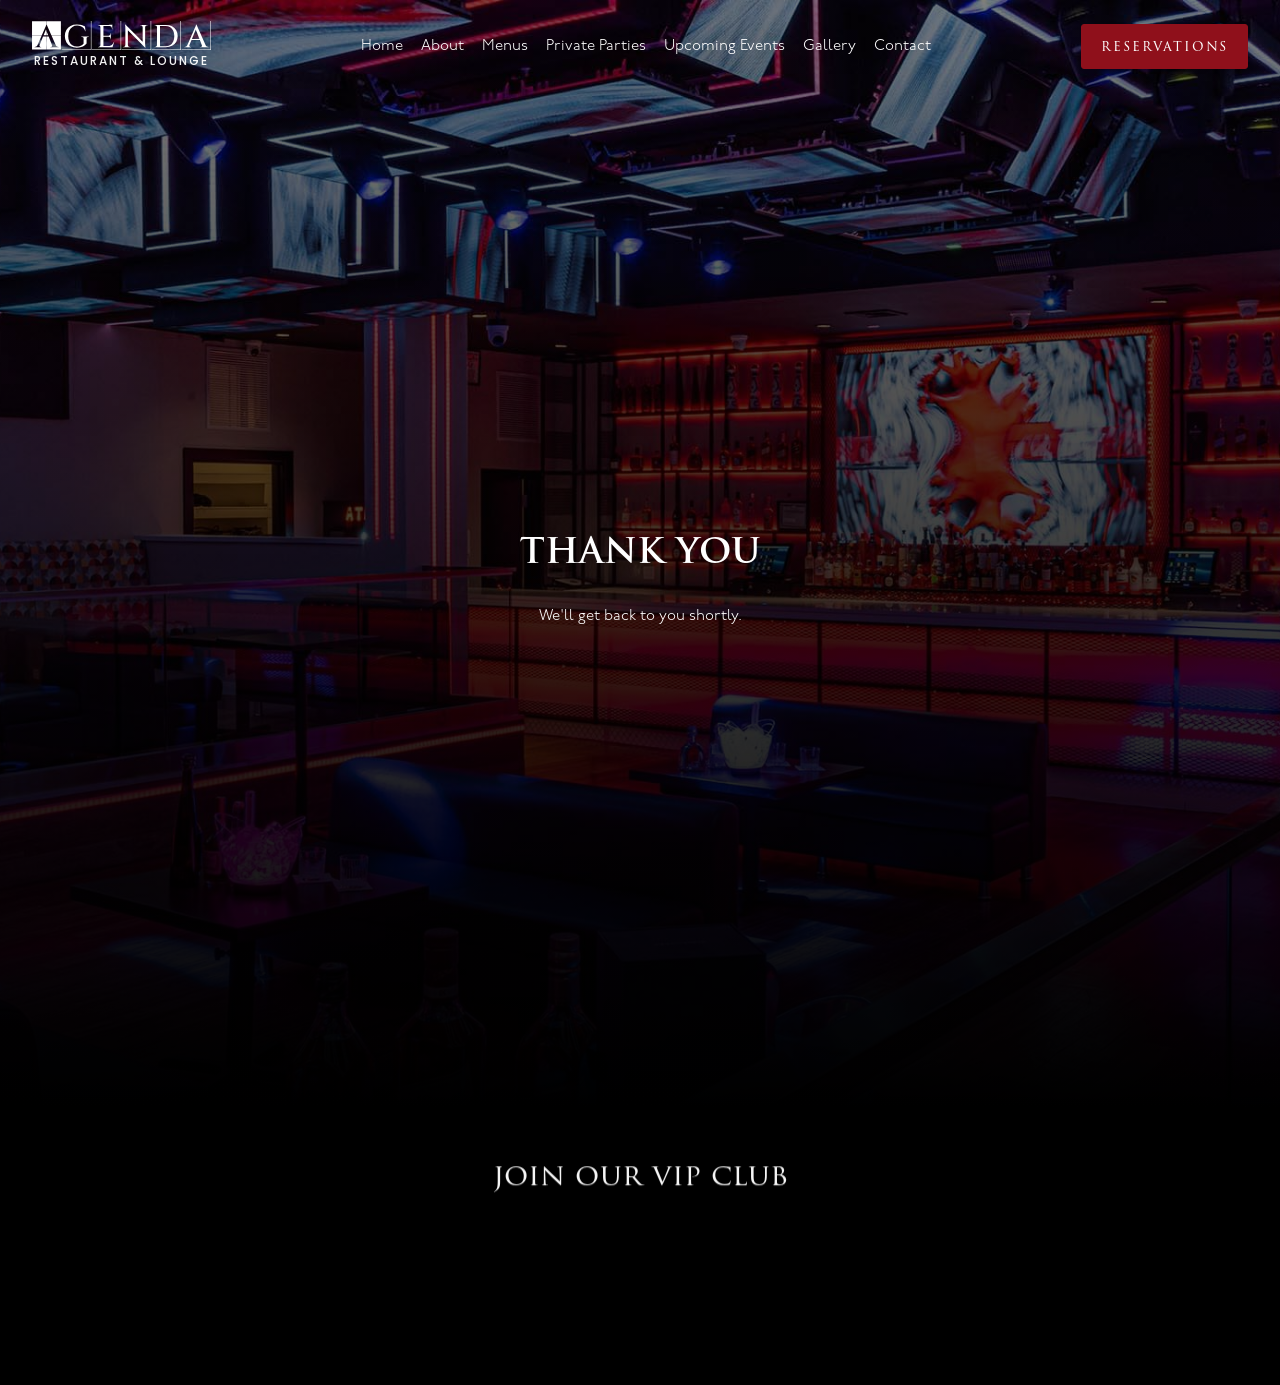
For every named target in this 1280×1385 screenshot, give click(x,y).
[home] (121, 47)
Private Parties (596, 46)
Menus (505, 46)
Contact (902, 46)
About (442, 46)
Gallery (829, 46)
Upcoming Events (724, 46)
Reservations (1164, 46)
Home (382, 46)
